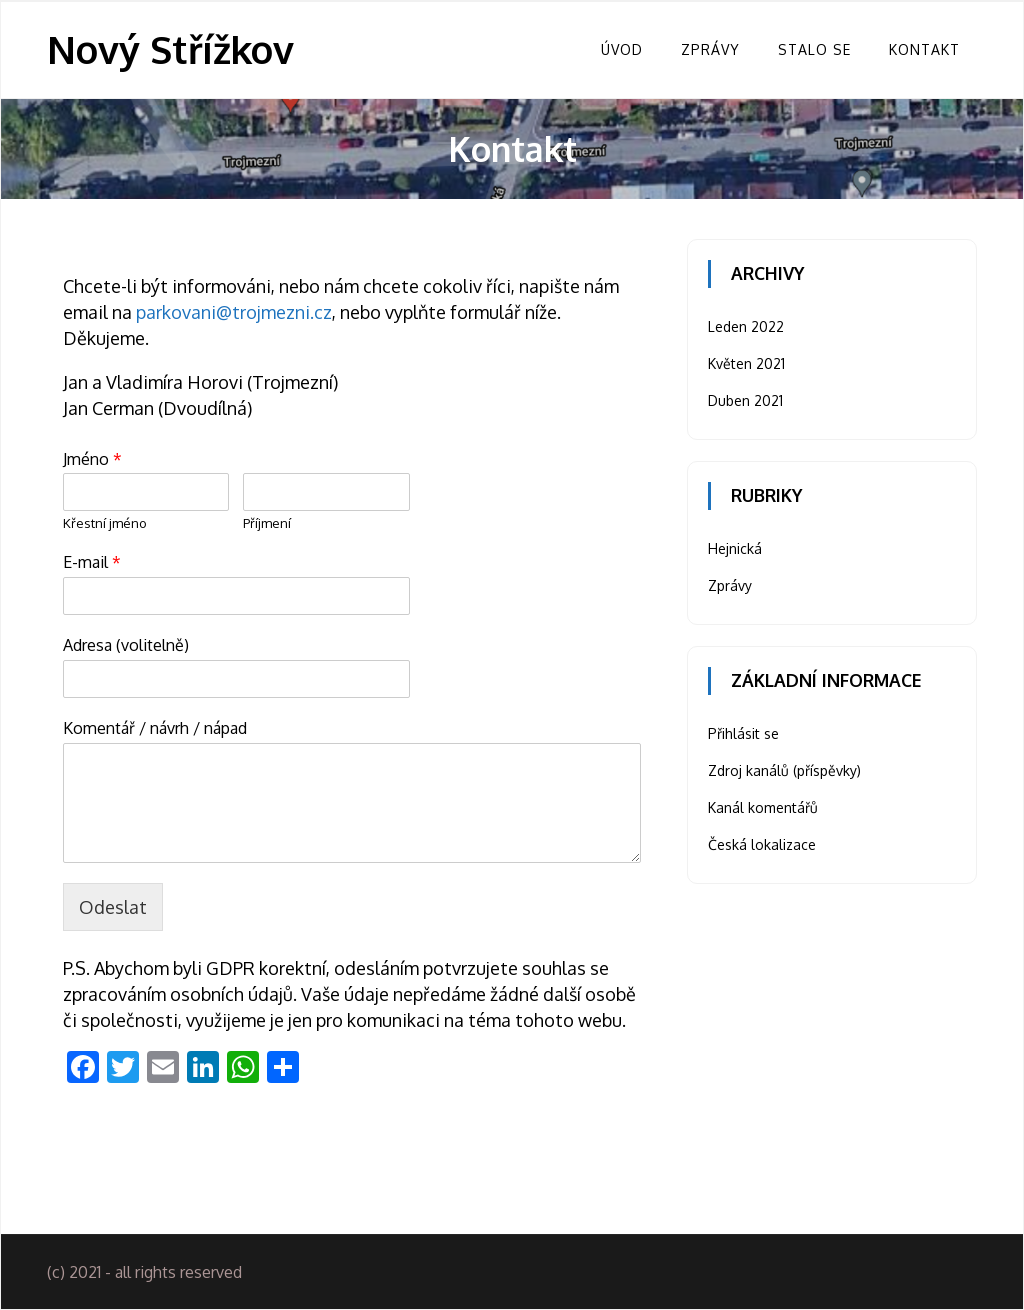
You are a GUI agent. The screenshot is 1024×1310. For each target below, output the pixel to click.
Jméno (92, 459)
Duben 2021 (745, 400)
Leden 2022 (746, 326)
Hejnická (735, 548)
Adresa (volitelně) (126, 645)
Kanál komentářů (763, 807)
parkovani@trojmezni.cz (234, 312)
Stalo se (814, 49)
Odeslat (113, 907)
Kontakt (924, 49)
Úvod (622, 49)
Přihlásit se (743, 733)
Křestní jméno (105, 523)
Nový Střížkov (170, 49)
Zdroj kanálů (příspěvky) (784, 770)
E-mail (92, 562)
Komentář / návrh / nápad (155, 728)
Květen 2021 (746, 363)
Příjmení (267, 523)
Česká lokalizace (762, 844)
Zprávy (710, 49)
